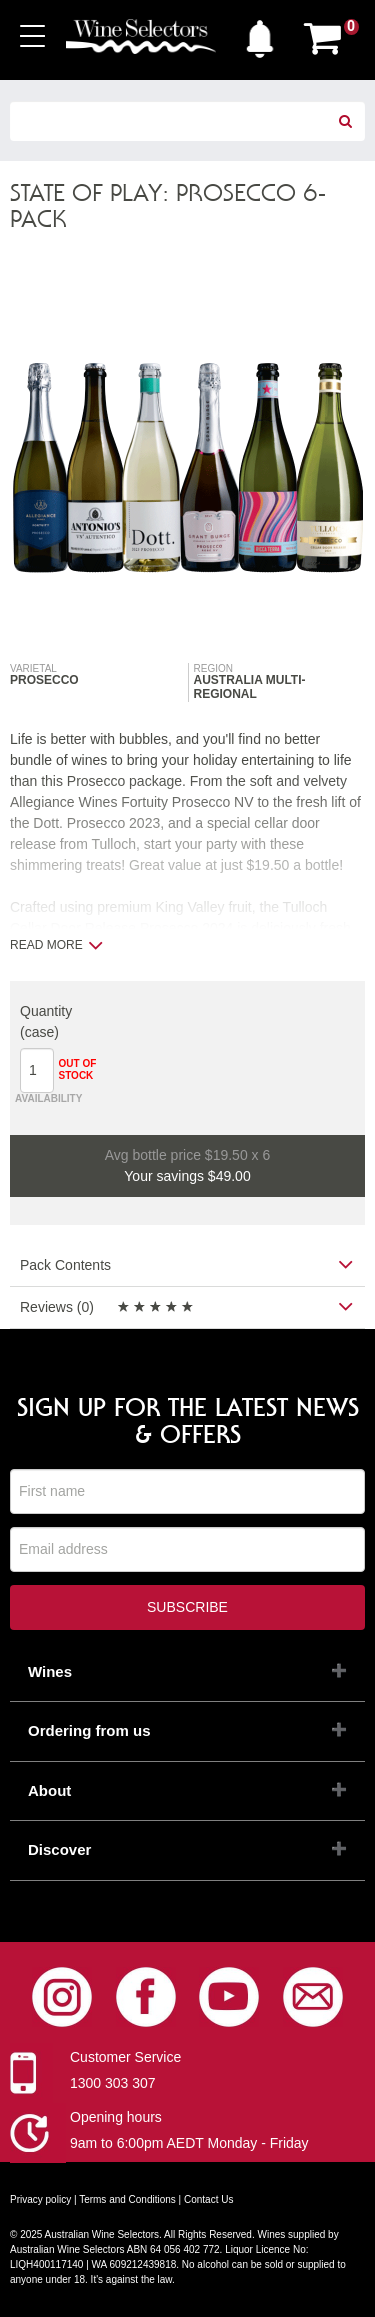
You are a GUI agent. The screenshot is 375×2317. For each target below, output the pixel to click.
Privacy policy (40, 2199)
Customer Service (125, 2057)
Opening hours (116, 2117)
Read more (56, 945)
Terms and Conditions (127, 2199)
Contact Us (208, 2199)
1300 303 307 (113, 2083)
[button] (260, 34)
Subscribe (187, 1607)
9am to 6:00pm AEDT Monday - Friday (189, 2143)
